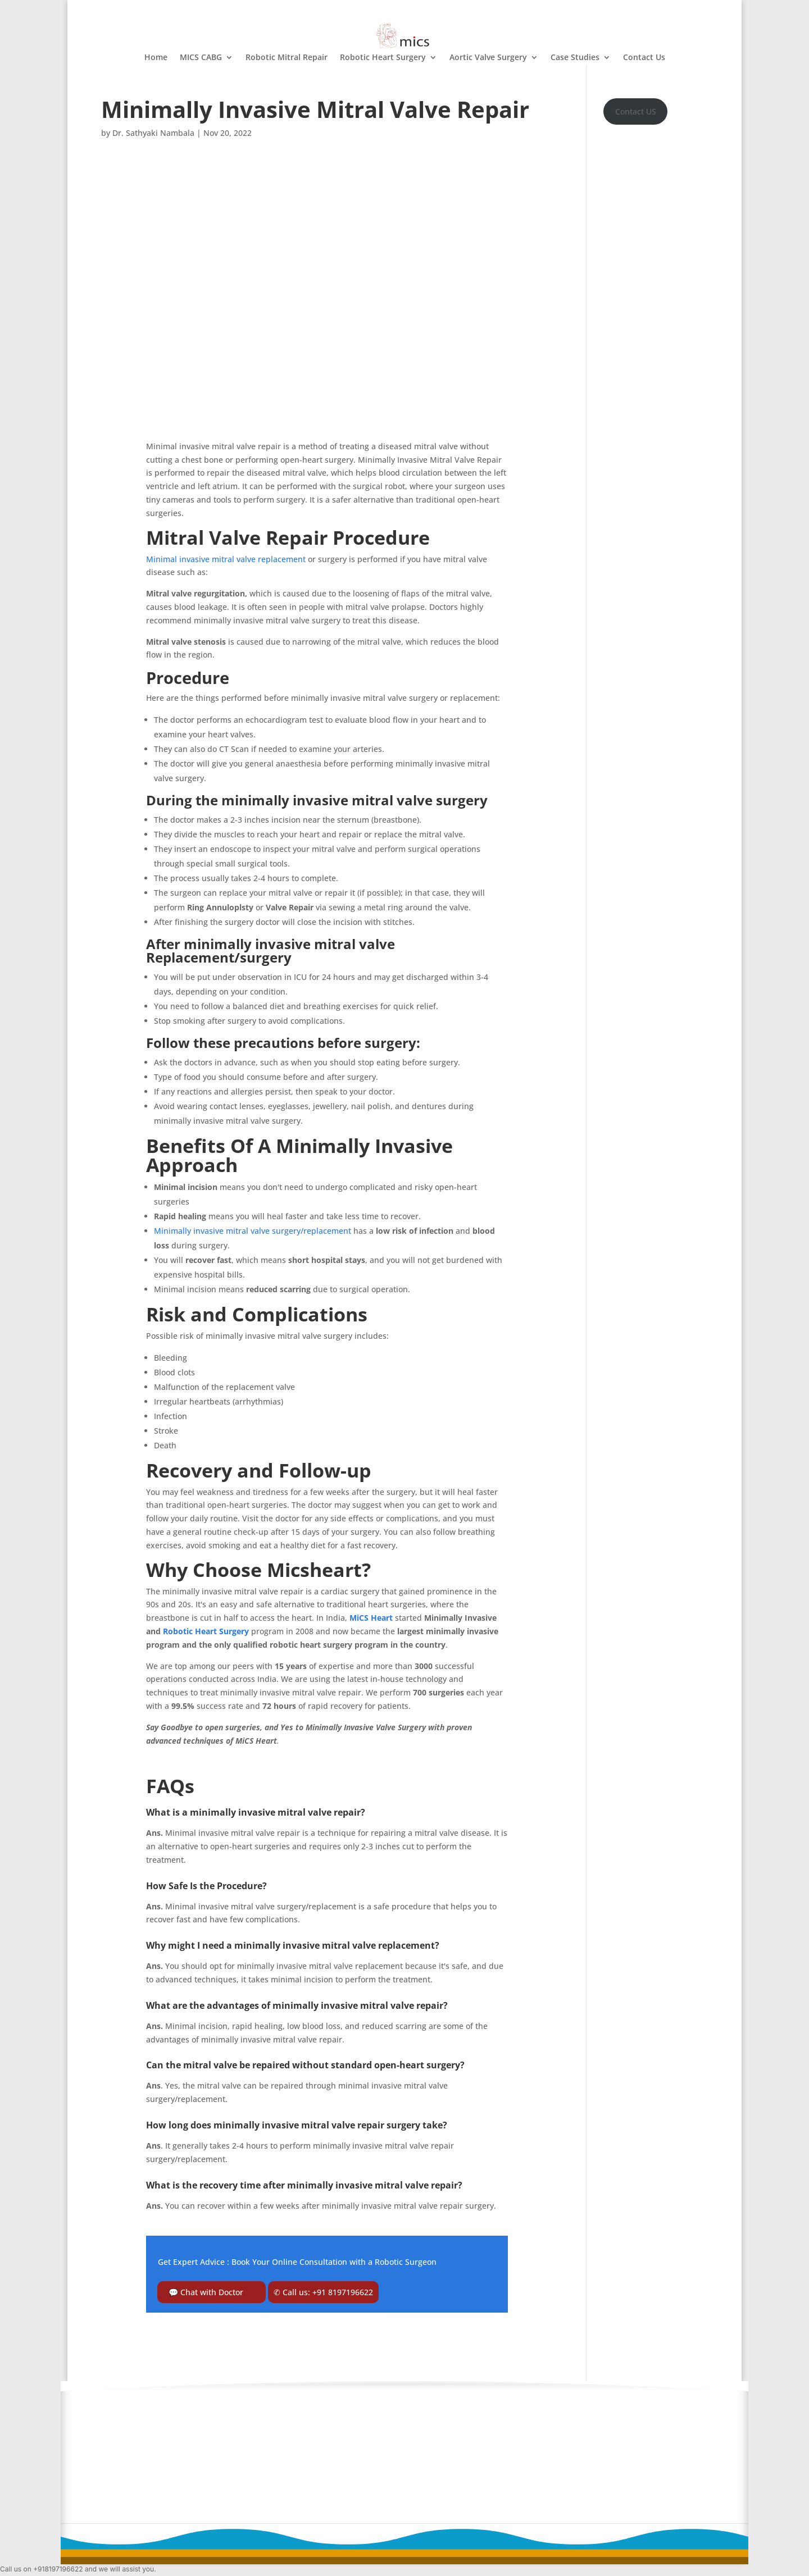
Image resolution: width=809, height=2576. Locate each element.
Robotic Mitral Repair (287, 57)
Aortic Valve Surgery (488, 57)
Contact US (635, 111)
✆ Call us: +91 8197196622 (323, 2292)
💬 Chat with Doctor (206, 2292)
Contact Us (644, 57)
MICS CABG (201, 57)
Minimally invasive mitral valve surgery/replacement (252, 1230)
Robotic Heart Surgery (383, 57)
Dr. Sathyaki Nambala (153, 132)
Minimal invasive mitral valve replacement (226, 559)
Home (155, 57)
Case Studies (575, 57)
